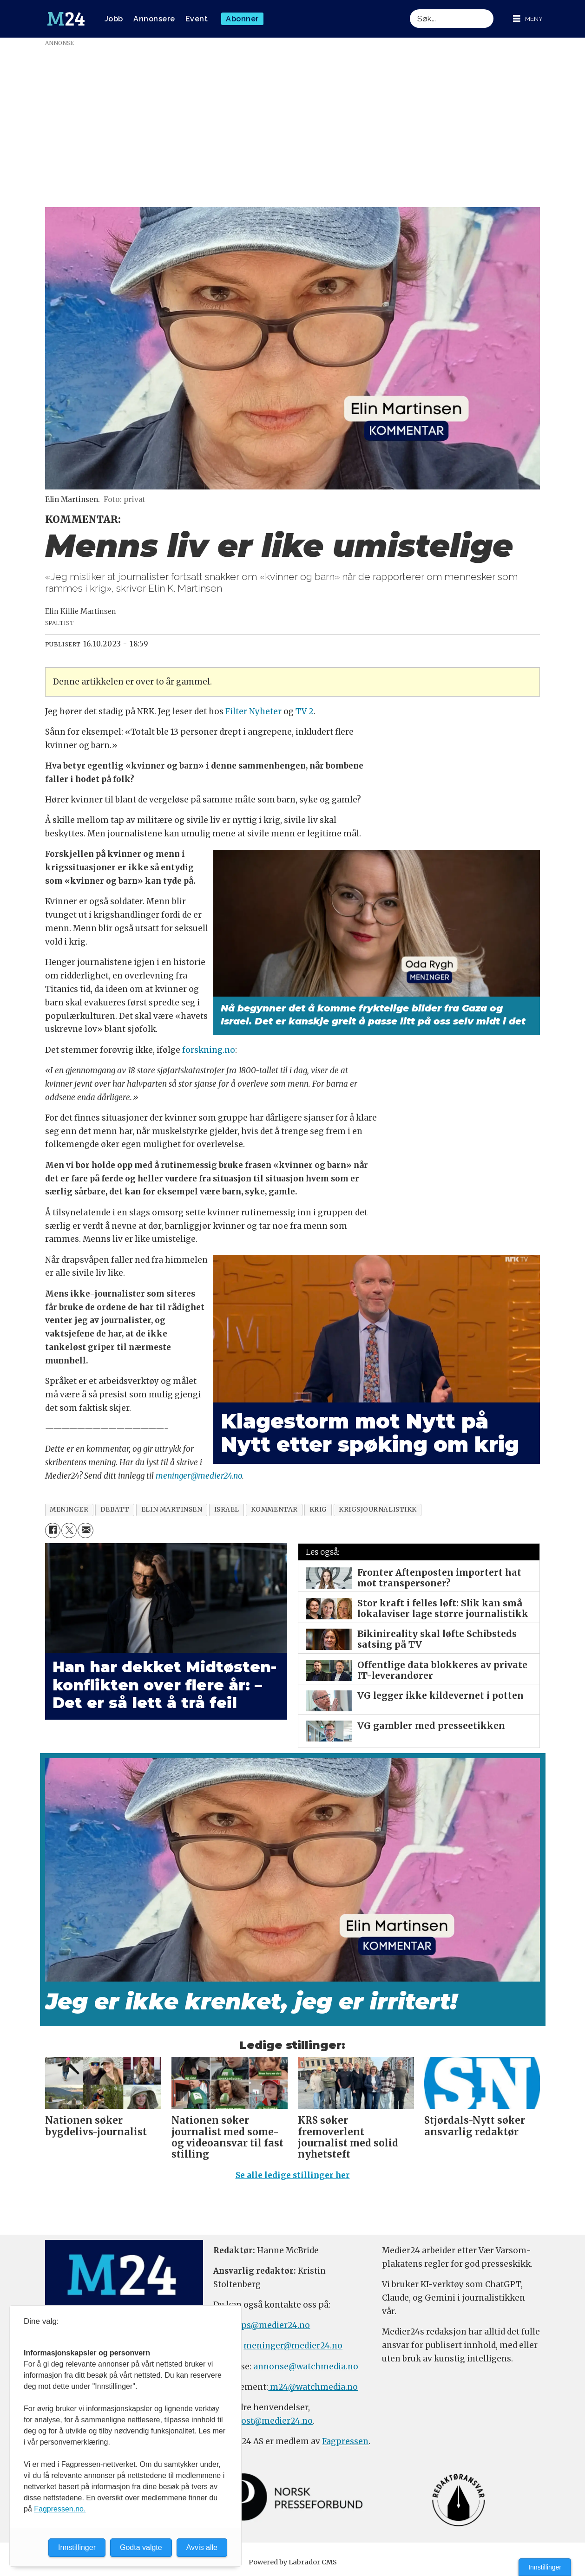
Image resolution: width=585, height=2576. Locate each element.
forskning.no (208, 1050)
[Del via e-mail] (85, 1530)
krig (318, 1509)
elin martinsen (172, 1509)
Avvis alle (201, 2547)
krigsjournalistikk (378, 1509)
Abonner (242, 18)
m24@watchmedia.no (313, 2387)
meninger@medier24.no (199, 1476)
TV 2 (305, 711)
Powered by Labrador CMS (293, 2562)
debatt (115, 1509)
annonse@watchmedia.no (305, 2366)
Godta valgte (141, 2547)
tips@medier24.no (272, 2325)
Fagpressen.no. (59, 2509)
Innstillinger (544, 2567)
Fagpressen (345, 2441)
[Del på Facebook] (52, 1530)
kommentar (274, 1509)
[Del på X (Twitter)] (69, 1530)
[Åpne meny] (528, 18)
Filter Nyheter (253, 711)
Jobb (114, 18)
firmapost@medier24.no (263, 2421)
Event (196, 18)
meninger (69, 1509)
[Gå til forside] (66, 19)
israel (226, 1509)
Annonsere (154, 18)
